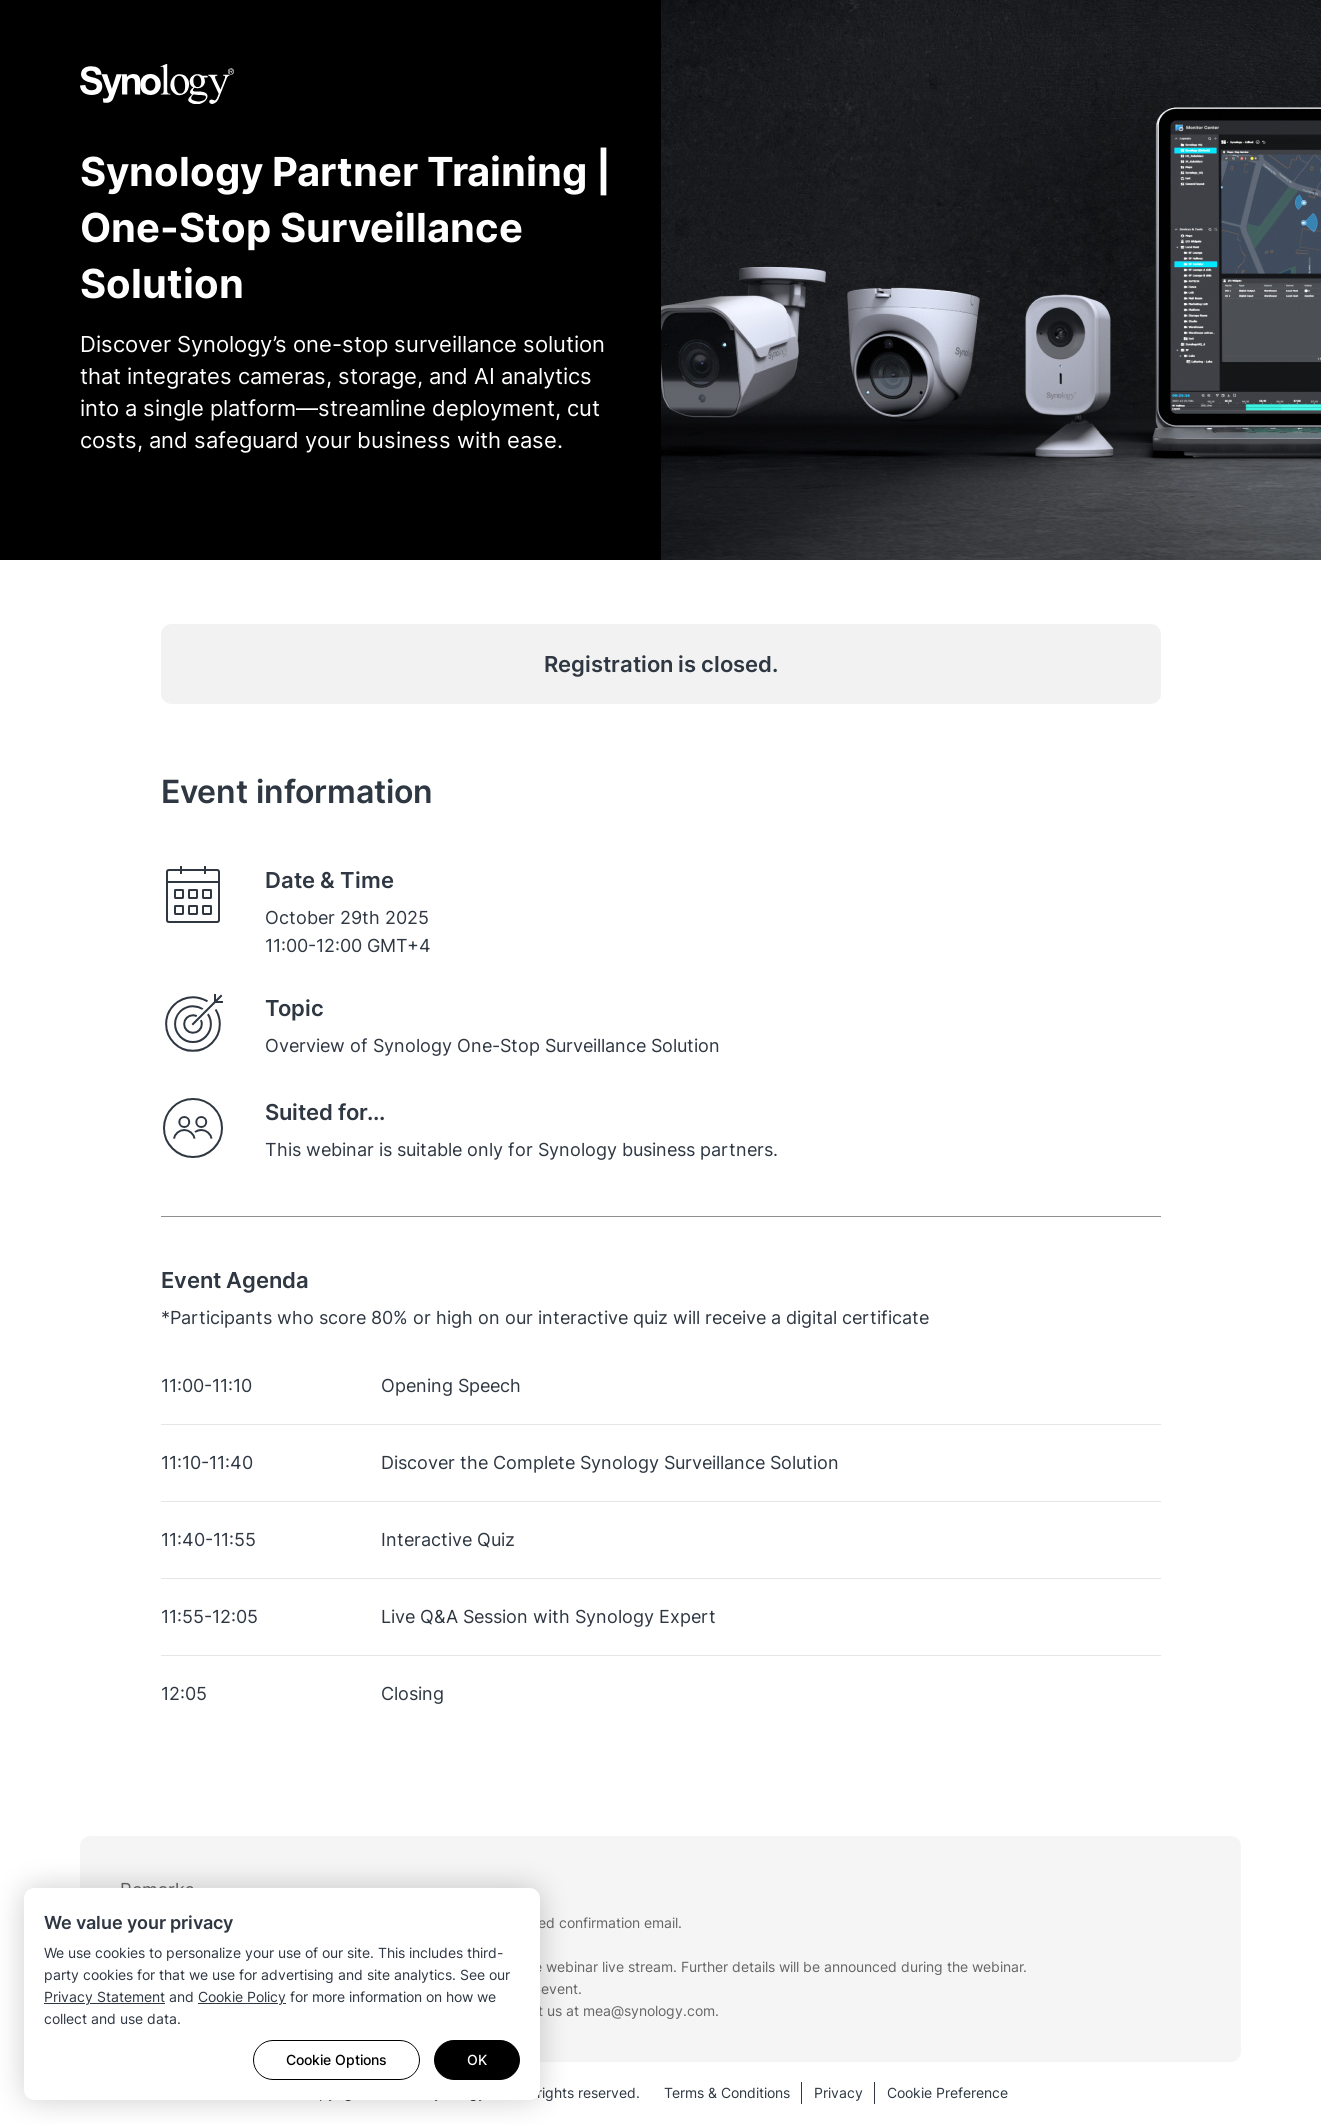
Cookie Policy (242, 1996)
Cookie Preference (947, 2092)
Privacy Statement (104, 1996)
